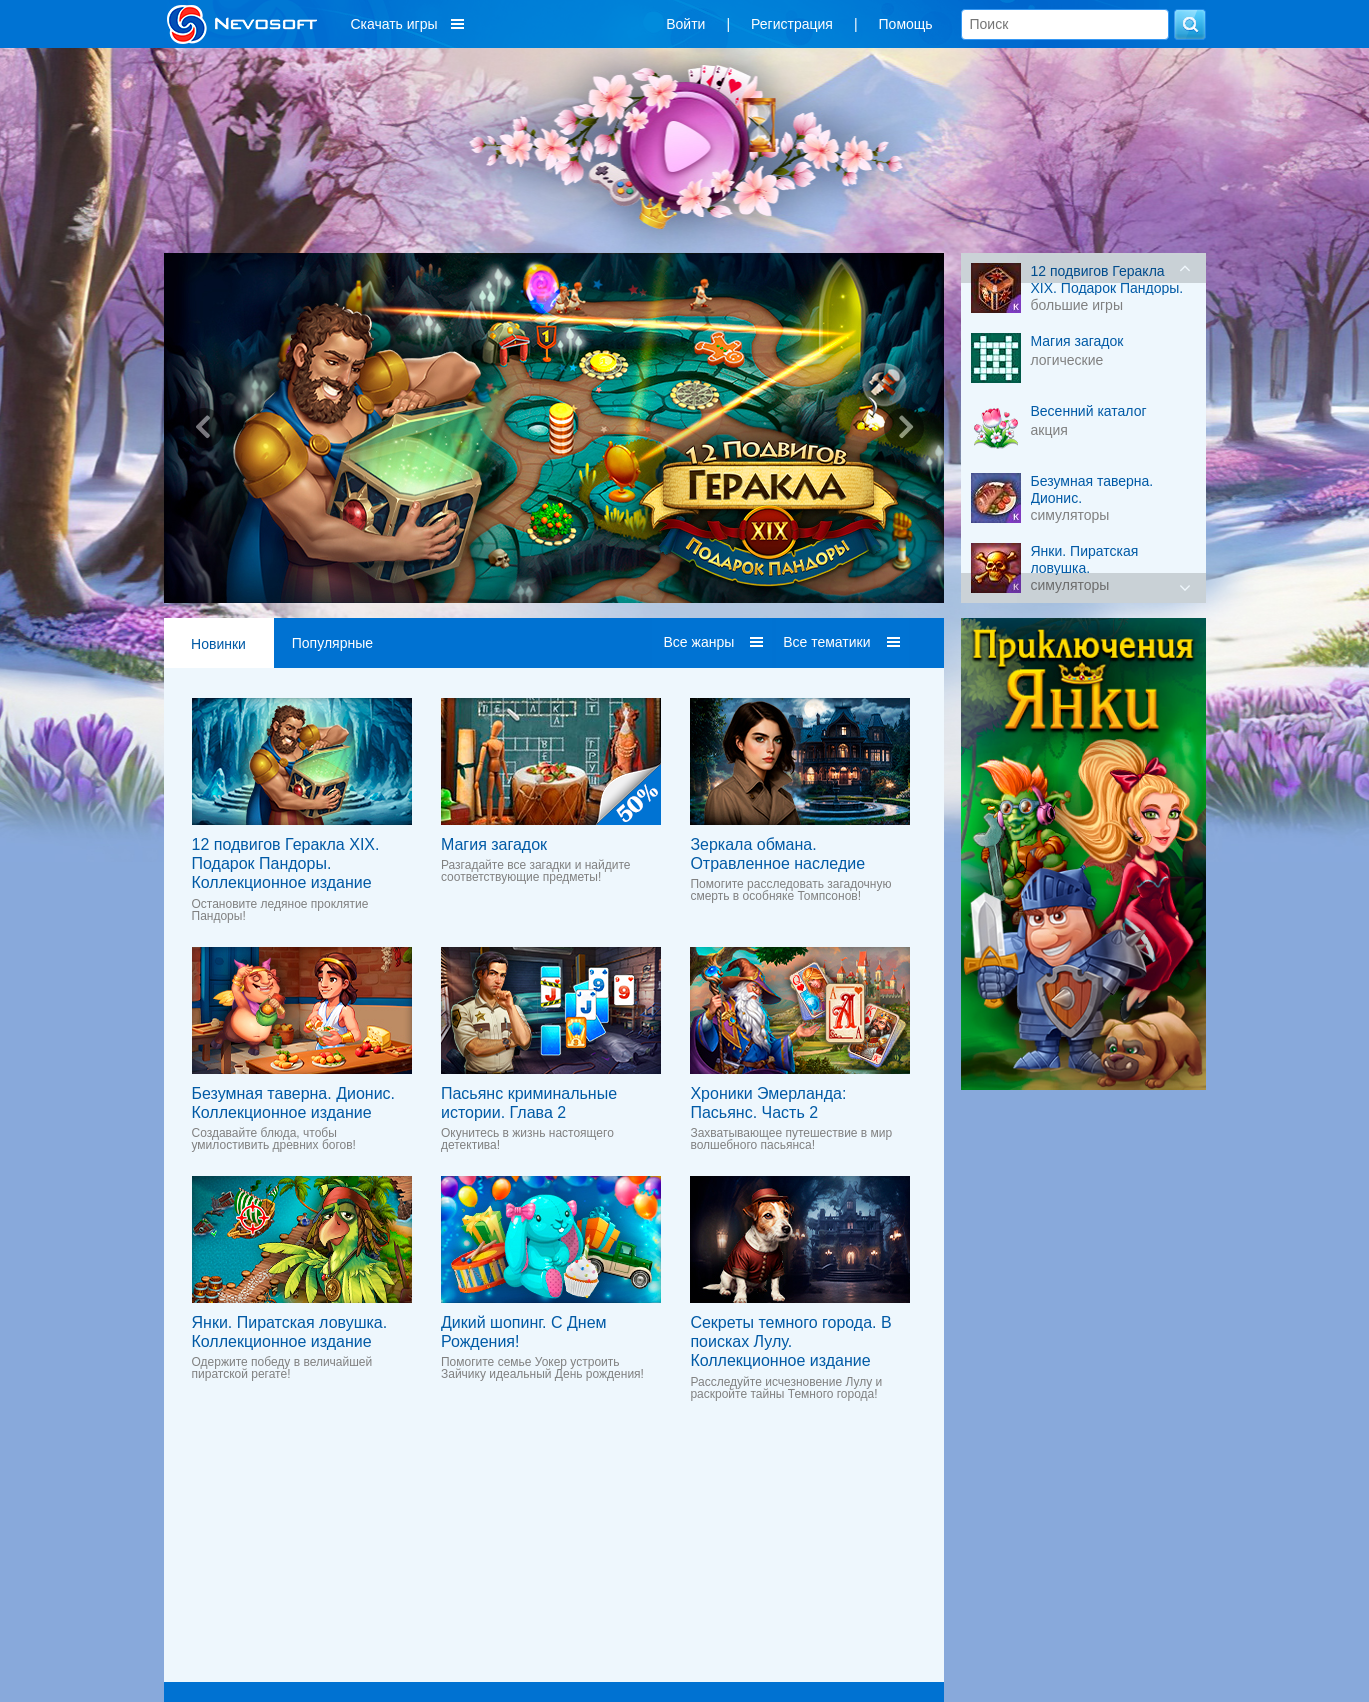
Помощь (906, 24)
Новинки (218, 644)
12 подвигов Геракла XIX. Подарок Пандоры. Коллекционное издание (286, 863)
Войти (685, 24)
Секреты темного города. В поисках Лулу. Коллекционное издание (790, 1341)
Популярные (332, 643)
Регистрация (792, 24)
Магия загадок (494, 844)
